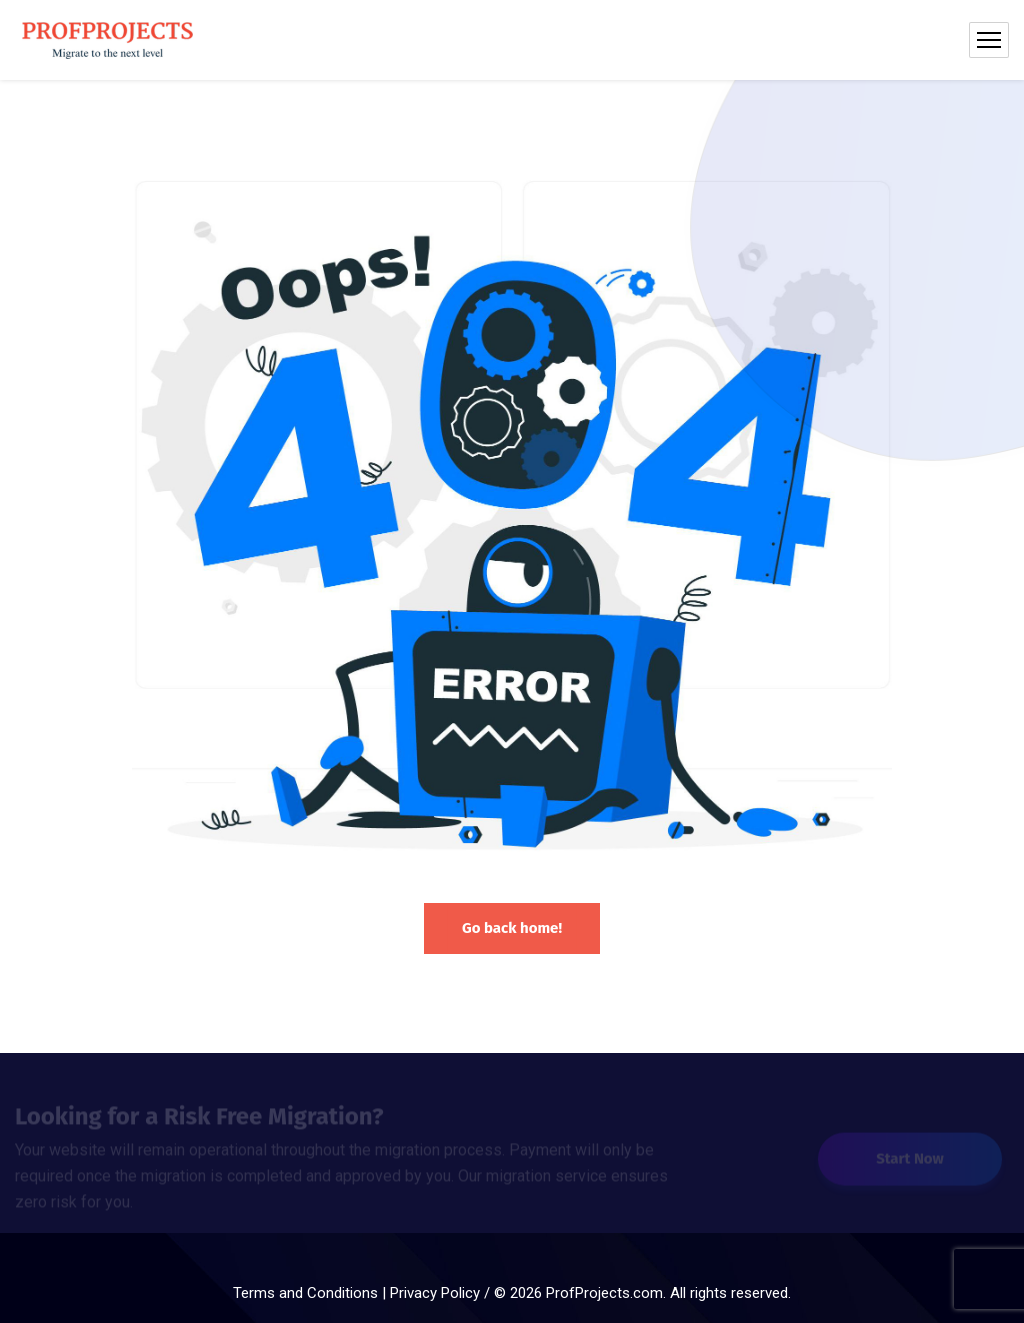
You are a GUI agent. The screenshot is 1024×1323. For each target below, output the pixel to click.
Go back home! (512, 928)
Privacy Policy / (442, 1293)
